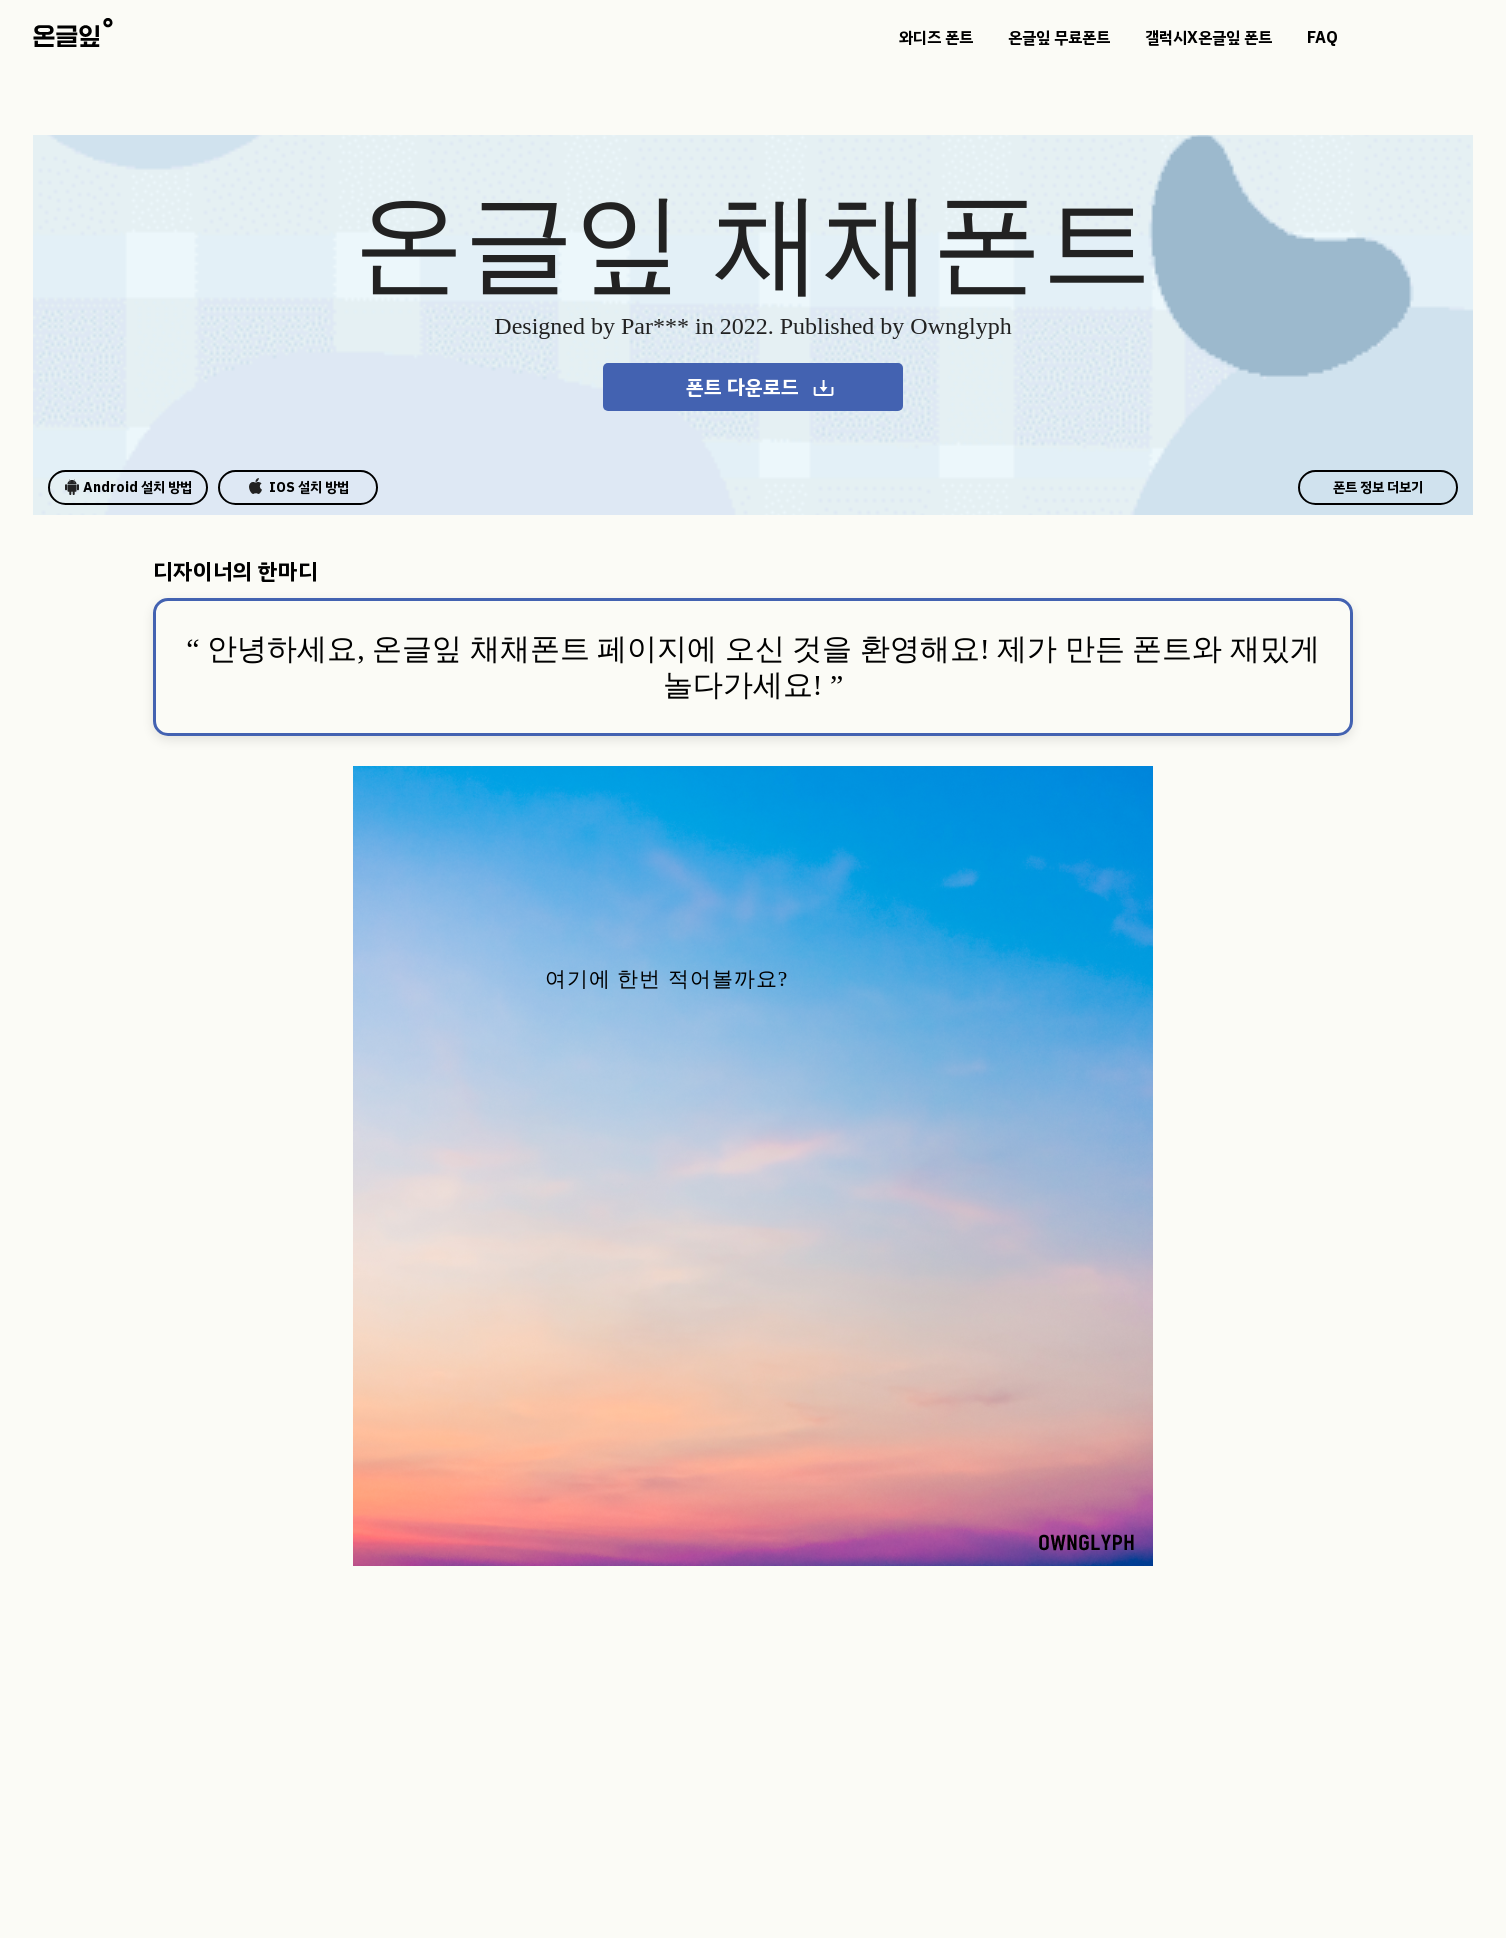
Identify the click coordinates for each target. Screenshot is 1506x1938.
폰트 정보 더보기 (1378, 487)
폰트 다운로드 (761, 387)
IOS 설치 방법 (298, 487)
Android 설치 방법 (128, 487)
